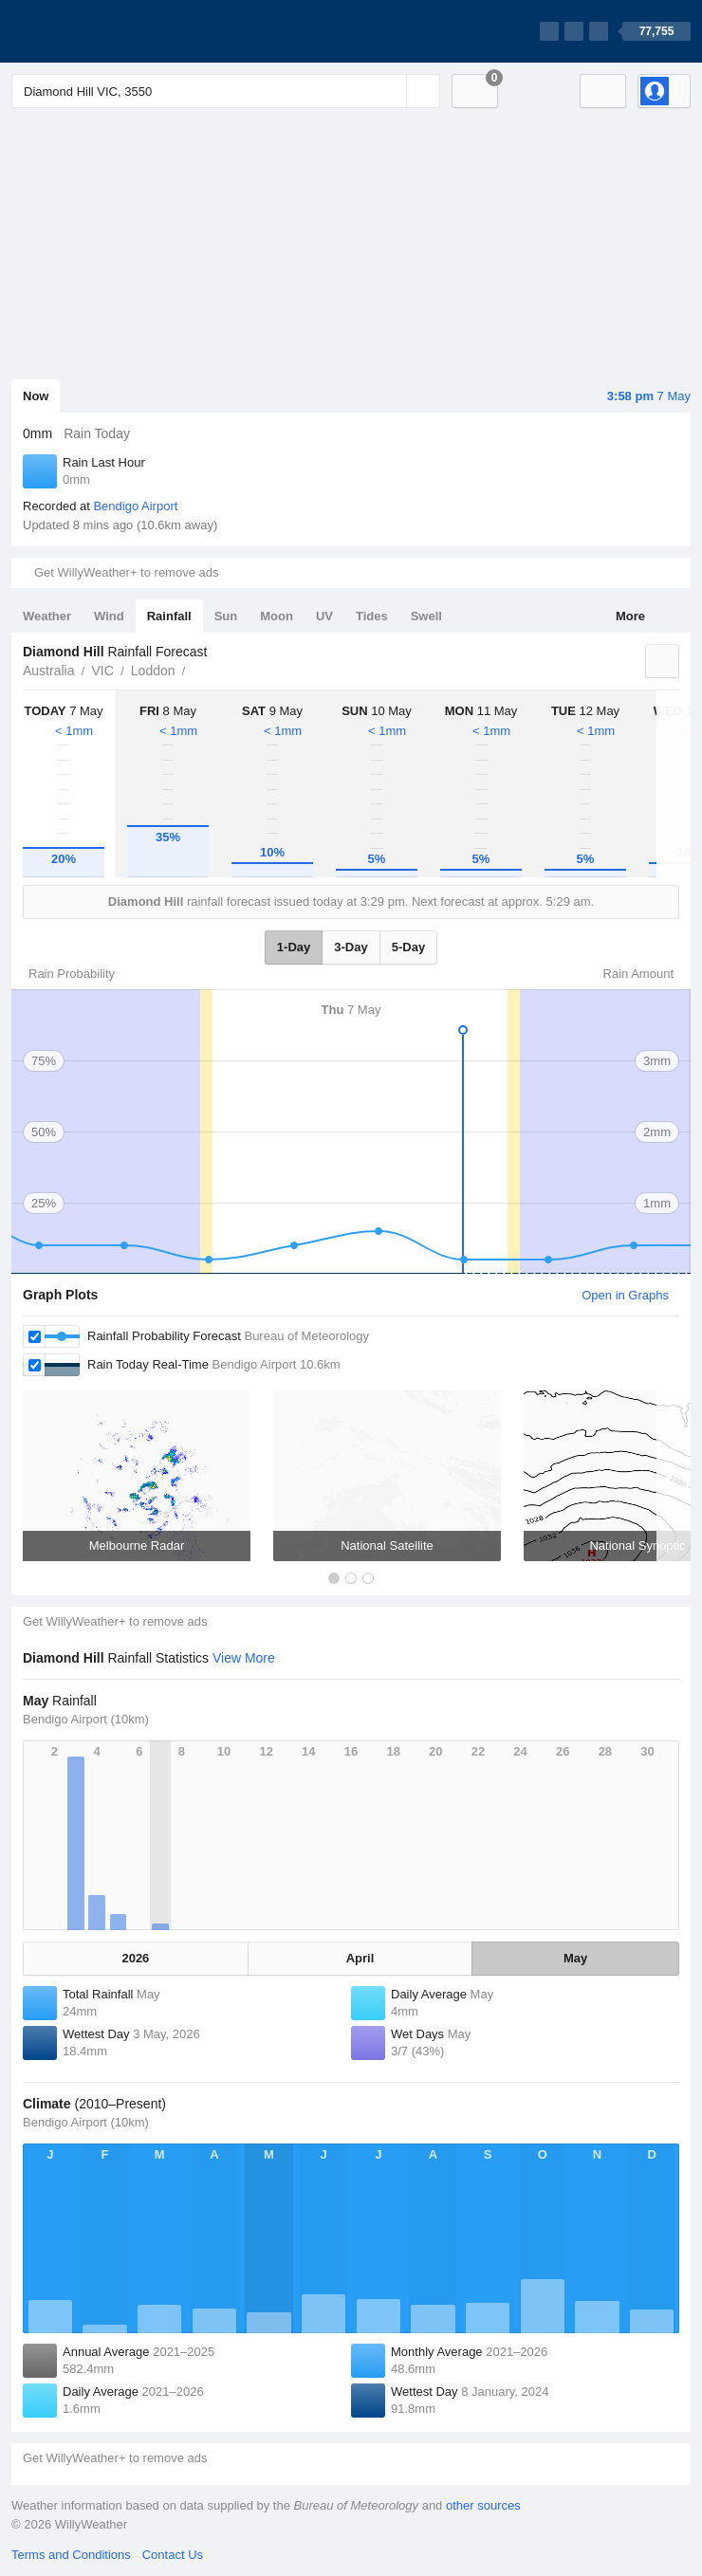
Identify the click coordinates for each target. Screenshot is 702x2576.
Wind (109, 616)
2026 (135, 1958)
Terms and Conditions (71, 2555)
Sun (226, 616)
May (575, 1958)
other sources (483, 2505)
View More (243, 1657)
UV (324, 616)
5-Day (408, 947)
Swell (426, 616)
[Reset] (389, 91)
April (360, 1958)
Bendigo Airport (135, 506)
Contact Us (172, 2555)
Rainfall (169, 616)
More (630, 616)
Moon (276, 616)
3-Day (350, 947)
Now (35, 396)
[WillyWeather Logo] (100, 31)
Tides (372, 616)
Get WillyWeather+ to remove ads (126, 572)
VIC (102, 670)
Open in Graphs (625, 1295)
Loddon (153, 670)
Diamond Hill (196, 668)
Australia (48, 670)
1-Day (293, 947)
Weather (47, 616)
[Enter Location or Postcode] (225, 91)
